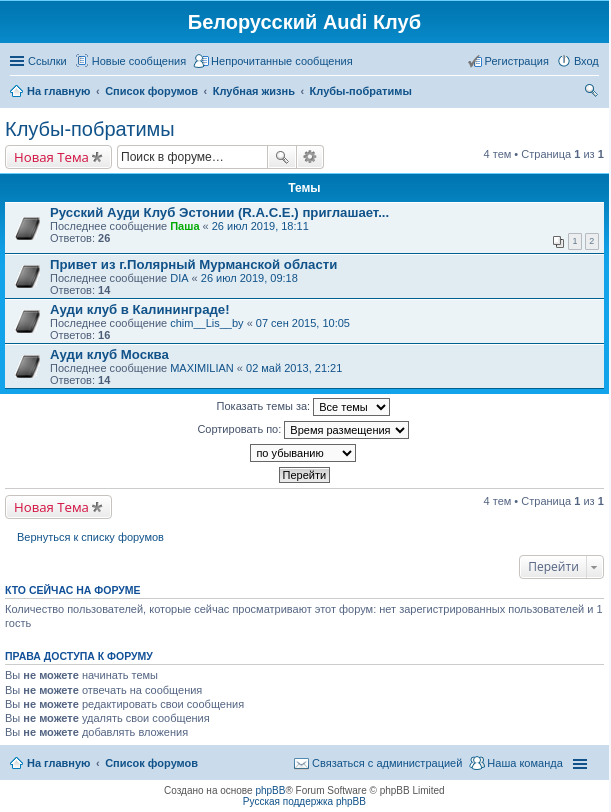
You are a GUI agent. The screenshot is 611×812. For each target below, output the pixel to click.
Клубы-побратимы (90, 129)
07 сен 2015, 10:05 (303, 323)
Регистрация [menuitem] (517, 61)
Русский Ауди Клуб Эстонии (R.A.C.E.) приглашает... (219, 212)
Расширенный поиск (310, 157)
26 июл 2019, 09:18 (249, 278)
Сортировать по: (303, 430)
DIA (179, 278)
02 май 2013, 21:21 (294, 368)
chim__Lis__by (206, 323)
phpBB (270, 790)
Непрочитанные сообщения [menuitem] (282, 61)
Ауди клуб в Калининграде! (140, 309)
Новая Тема (51, 157)
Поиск (282, 157)
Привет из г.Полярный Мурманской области (193, 264)
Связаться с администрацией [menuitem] (387, 763)
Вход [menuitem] (586, 61)
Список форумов (151, 763)
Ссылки (47, 61)
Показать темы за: (304, 407)
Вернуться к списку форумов (90, 537)
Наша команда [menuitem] (524, 763)
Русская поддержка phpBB (304, 801)
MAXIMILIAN (202, 368)
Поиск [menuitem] (593, 93)
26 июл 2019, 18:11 (260, 226)
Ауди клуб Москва (109, 354)
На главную (58, 763)
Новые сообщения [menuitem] (139, 61)
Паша (184, 226)
